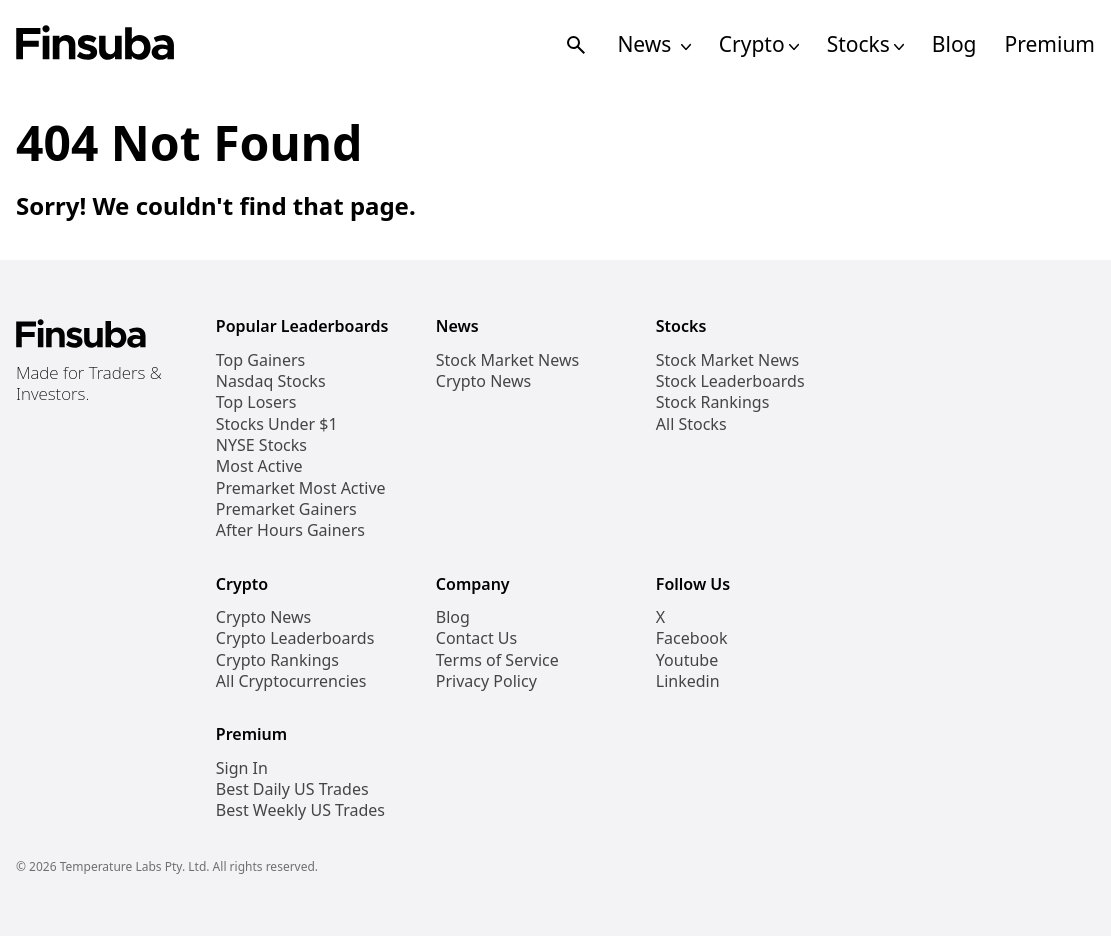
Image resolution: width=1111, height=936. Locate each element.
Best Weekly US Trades (300, 810)
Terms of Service (497, 660)
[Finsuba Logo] (95, 44)
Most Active (259, 466)
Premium (1050, 44)
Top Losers (256, 402)
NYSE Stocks (261, 445)
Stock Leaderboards (730, 381)
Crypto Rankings (277, 660)
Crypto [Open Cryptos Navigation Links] (759, 44)
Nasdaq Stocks (271, 381)
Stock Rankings (713, 402)
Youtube (687, 660)
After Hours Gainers (290, 530)
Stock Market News (507, 360)
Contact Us (476, 638)
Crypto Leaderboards (295, 638)
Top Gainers (260, 360)
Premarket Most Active (301, 488)
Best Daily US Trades (292, 789)
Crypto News (483, 381)
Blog (954, 44)
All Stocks (691, 424)
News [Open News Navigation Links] (653, 44)
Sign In (242, 768)
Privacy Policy (486, 681)
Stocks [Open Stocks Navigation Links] (865, 44)
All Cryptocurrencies (291, 681)
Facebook (692, 638)
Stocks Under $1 (277, 424)
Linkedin (688, 681)
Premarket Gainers (286, 509)
